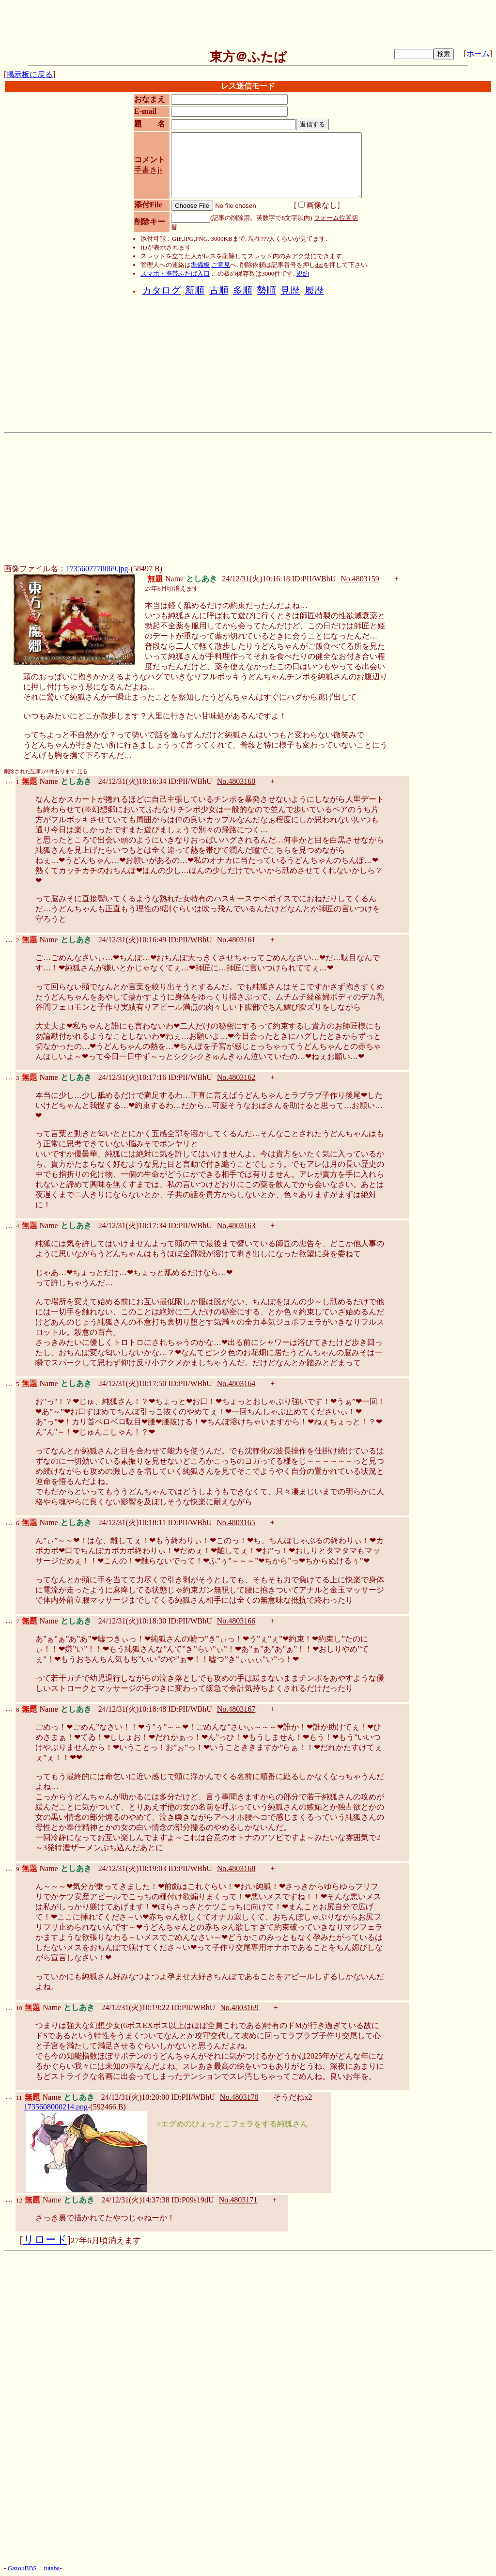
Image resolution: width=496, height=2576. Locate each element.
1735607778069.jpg (97, 568)
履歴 (314, 290)
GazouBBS (22, 2568)
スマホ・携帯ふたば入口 (175, 273)
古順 (219, 290)
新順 (194, 290)
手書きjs (148, 170)
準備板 (200, 264)
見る (82, 771)
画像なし (317, 205)
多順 (242, 290)
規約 (302, 273)
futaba (52, 2568)
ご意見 (220, 264)
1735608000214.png (56, 2107)
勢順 (266, 290)
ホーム (478, 53)
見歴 (290, 290)
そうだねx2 (292, 2097)
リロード (45, 2240)
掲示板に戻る (29, 74)
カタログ (161, 290)
